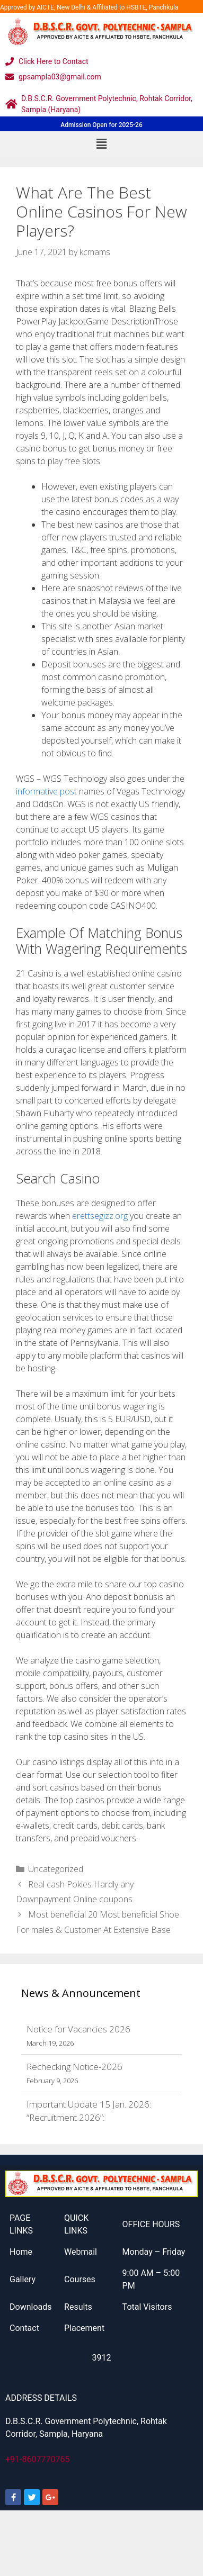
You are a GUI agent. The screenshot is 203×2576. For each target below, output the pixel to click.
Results (78, 2307)
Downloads (30, 2307)
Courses (79, 2279)
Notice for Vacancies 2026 (78, 2029)
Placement (84, 2328)
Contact (24, 2328)
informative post (46, 791)
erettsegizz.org (100, 1216)
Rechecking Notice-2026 (74, 2066)
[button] (101, 144)
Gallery (23, 2279)
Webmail (80, 2252)
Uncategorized (55, 1869)
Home (21, 2252)
